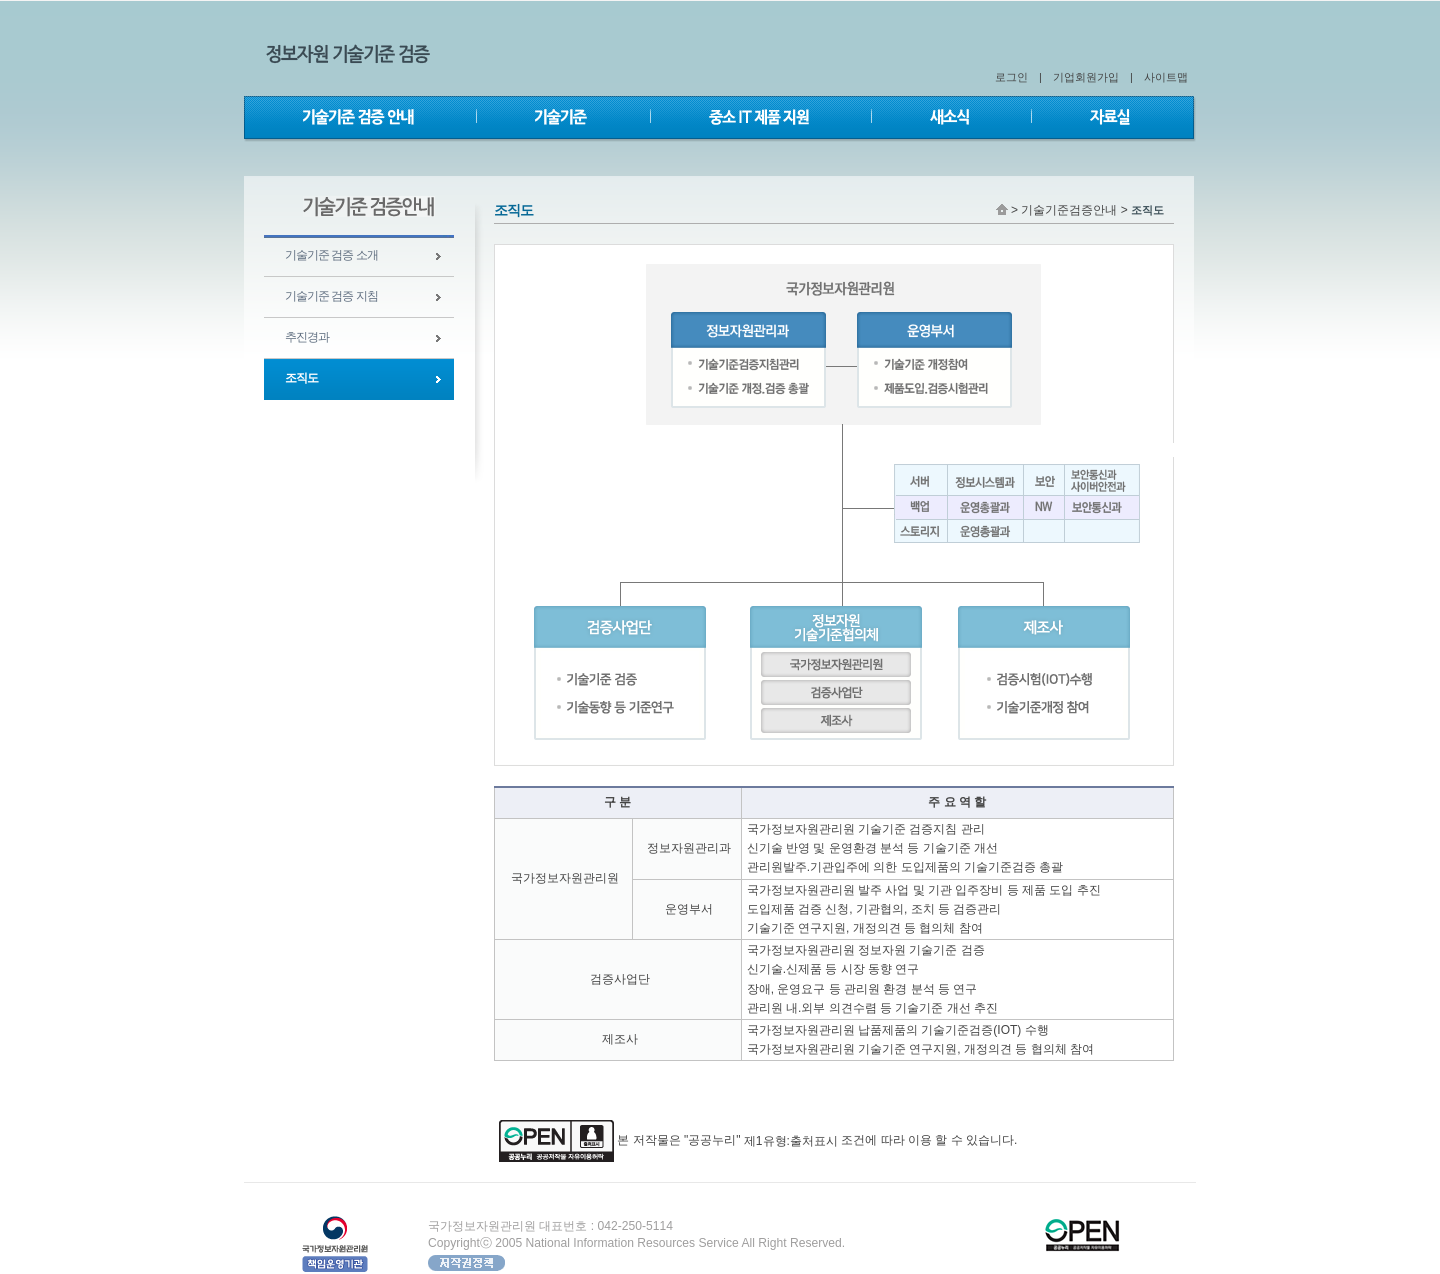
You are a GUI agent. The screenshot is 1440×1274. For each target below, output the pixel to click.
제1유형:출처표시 (791, 1141)
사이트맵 (1166, 77)
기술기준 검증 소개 (331, 255)
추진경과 (307, 337)
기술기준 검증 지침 (331, 296)
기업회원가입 (1086, 77)
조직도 (301, 378)
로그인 (1011, 77)
